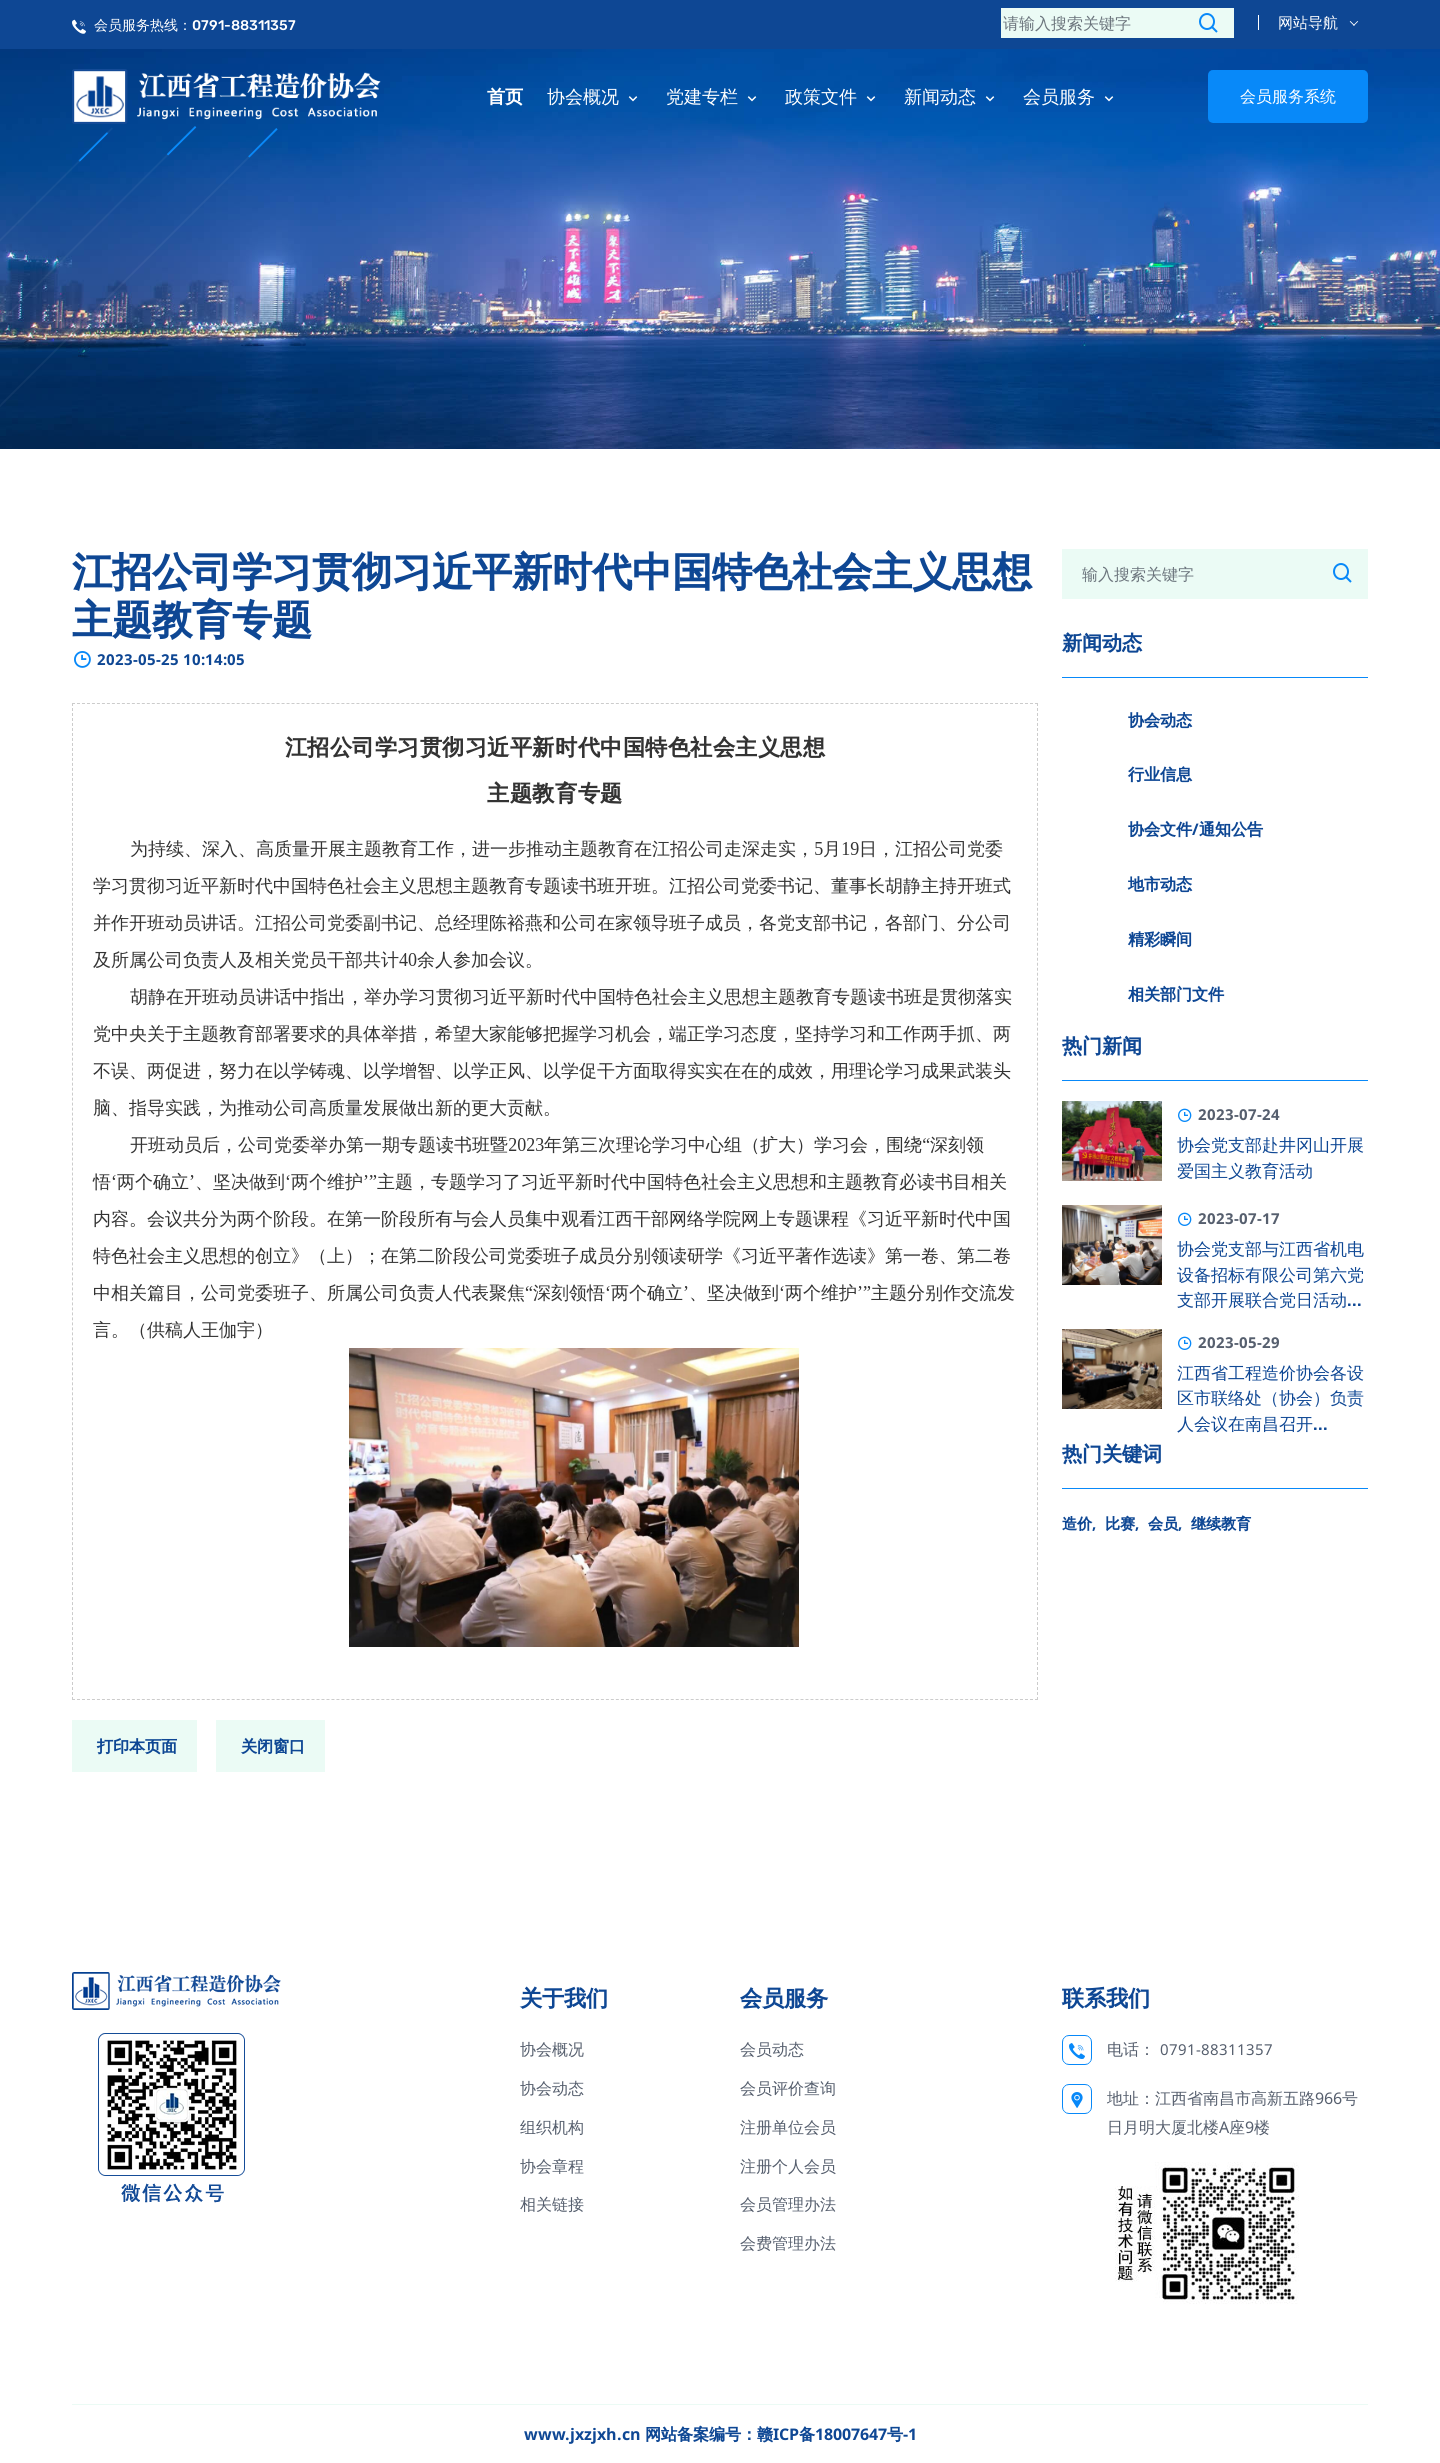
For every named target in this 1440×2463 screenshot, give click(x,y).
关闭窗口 (273, 1746)
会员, (1165, 1523)
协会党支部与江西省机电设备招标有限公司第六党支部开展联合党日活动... (1270, 1274)
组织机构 (552, 2127)
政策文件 (832, 96)
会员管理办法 (788, 2204)
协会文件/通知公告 (1195, 829)
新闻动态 (951, 96)
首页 (505, 96)
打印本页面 (137, 1746)
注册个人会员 (788, 2166)
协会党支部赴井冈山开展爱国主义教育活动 (1270, 1158)
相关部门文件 (1176, 994)
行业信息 (1160, 774)
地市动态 (1160, 884)
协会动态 (1160, 720)
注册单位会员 (788, 2127)
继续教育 (1221, 1523)
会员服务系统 (1288, 96)
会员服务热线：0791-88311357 (195, 25)
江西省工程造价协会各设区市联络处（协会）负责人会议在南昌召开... (1270, 1398)
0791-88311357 (1216, 2049)
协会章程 (552, 2166)
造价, (1079, 1523)
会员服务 (1070, 96)
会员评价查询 (788, 2088)
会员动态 (772, 2049)
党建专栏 (713, 96)
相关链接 (552, 2204)
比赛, (1122, 1523)
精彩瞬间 (1160, 939)
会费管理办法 (788, 2243)
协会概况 (594, 96)
